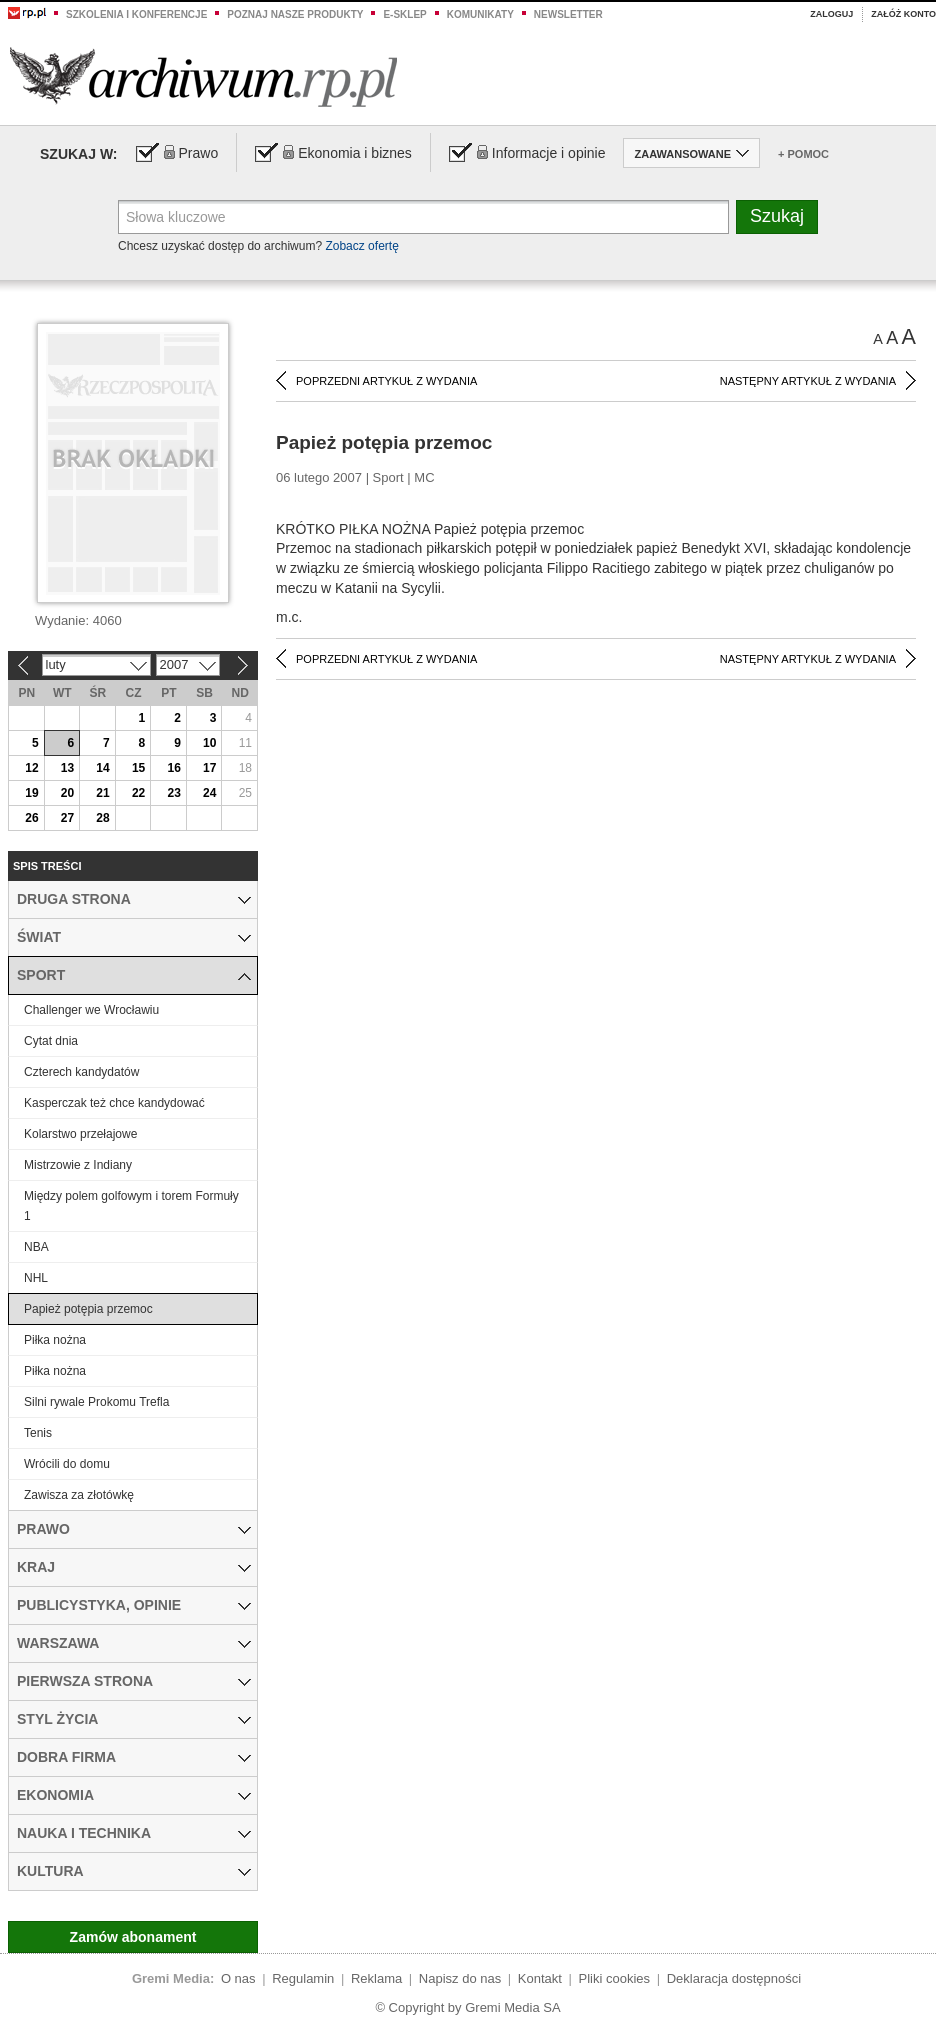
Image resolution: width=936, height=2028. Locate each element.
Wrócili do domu (67, 1464)
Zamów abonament (133, 1937)
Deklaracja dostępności (734, 1978)
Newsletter (568, 14)
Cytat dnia (51, 1041)
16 (173, 768)
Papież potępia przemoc (88, 1309)
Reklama (376, 1978)
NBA (36, 1247)
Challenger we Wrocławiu (91, 1010)
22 (138, 793)
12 (31, 768)
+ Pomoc (803, 154)
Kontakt (540, 1978)
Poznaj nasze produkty (295, 14)
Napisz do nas (460, 1978)
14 (102, 768)
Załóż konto (903, 14)
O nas (238, 1978)
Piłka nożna (55, 1340)
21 (102, 793)
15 (138, 768)
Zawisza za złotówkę (79, 1495)
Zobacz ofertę (361, 246)
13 (67, 768)
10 (209, 743)
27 (67, 818)
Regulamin (303, 1978)
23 (173, 793)
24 (209, 793)
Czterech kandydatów (81, 1072)
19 (31, 793)
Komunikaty (480, 14)
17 (209, 768)
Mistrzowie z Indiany (78, 1165)
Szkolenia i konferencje (136, 14)
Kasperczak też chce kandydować (114, 1103)
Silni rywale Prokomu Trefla (96, 1402)
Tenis (38, 1433)
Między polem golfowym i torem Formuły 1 (131, 1206)
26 (31, 818)
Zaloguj (831, 14)
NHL (36, 1278)
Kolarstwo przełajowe (80, 1134)
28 (102, 818)
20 (67, 793)
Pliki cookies (615, 1978)
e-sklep (404, 14)
